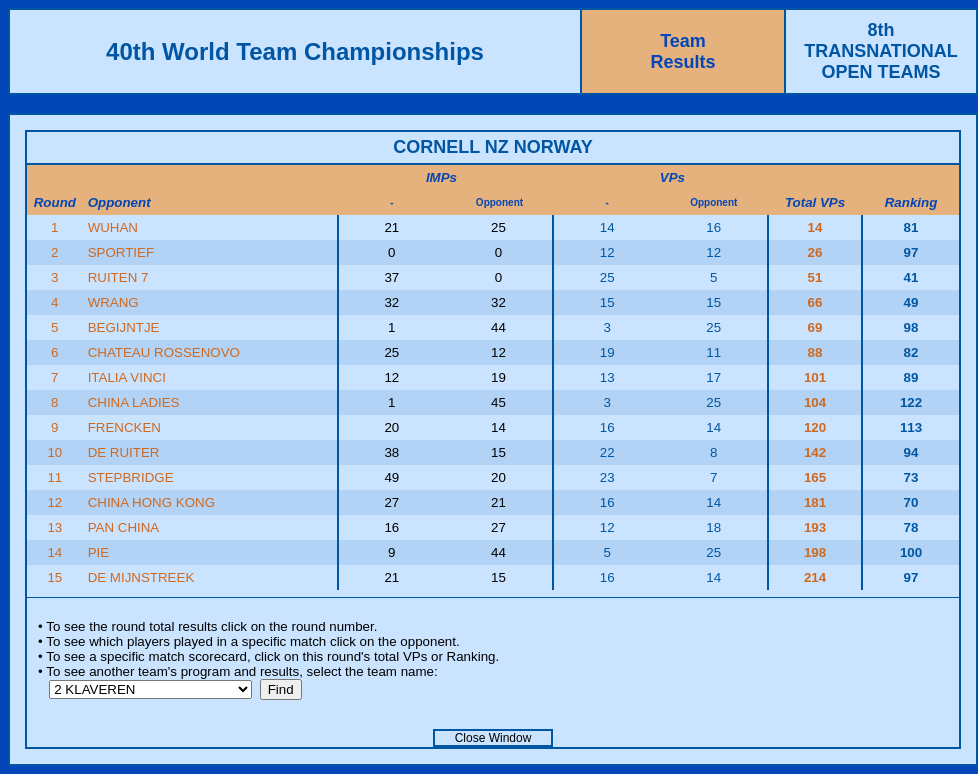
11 (54, 477)
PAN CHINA (124, 527)
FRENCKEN (124, 427)
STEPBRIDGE (131, 477)
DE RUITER (124, 452)
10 (54, 452)
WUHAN (113, 227)
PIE (98, 552)
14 (54, 552)
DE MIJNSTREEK (141, 577)
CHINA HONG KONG (151, 502)
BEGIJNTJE (124, 327)
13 (54, 527)
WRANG (113, 302)
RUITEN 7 (118, 277)
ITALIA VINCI (127, 377)
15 (54, 577)
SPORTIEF (121, 252)
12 (54, 502)
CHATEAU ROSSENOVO (164, 352)
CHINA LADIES (134, 402)
